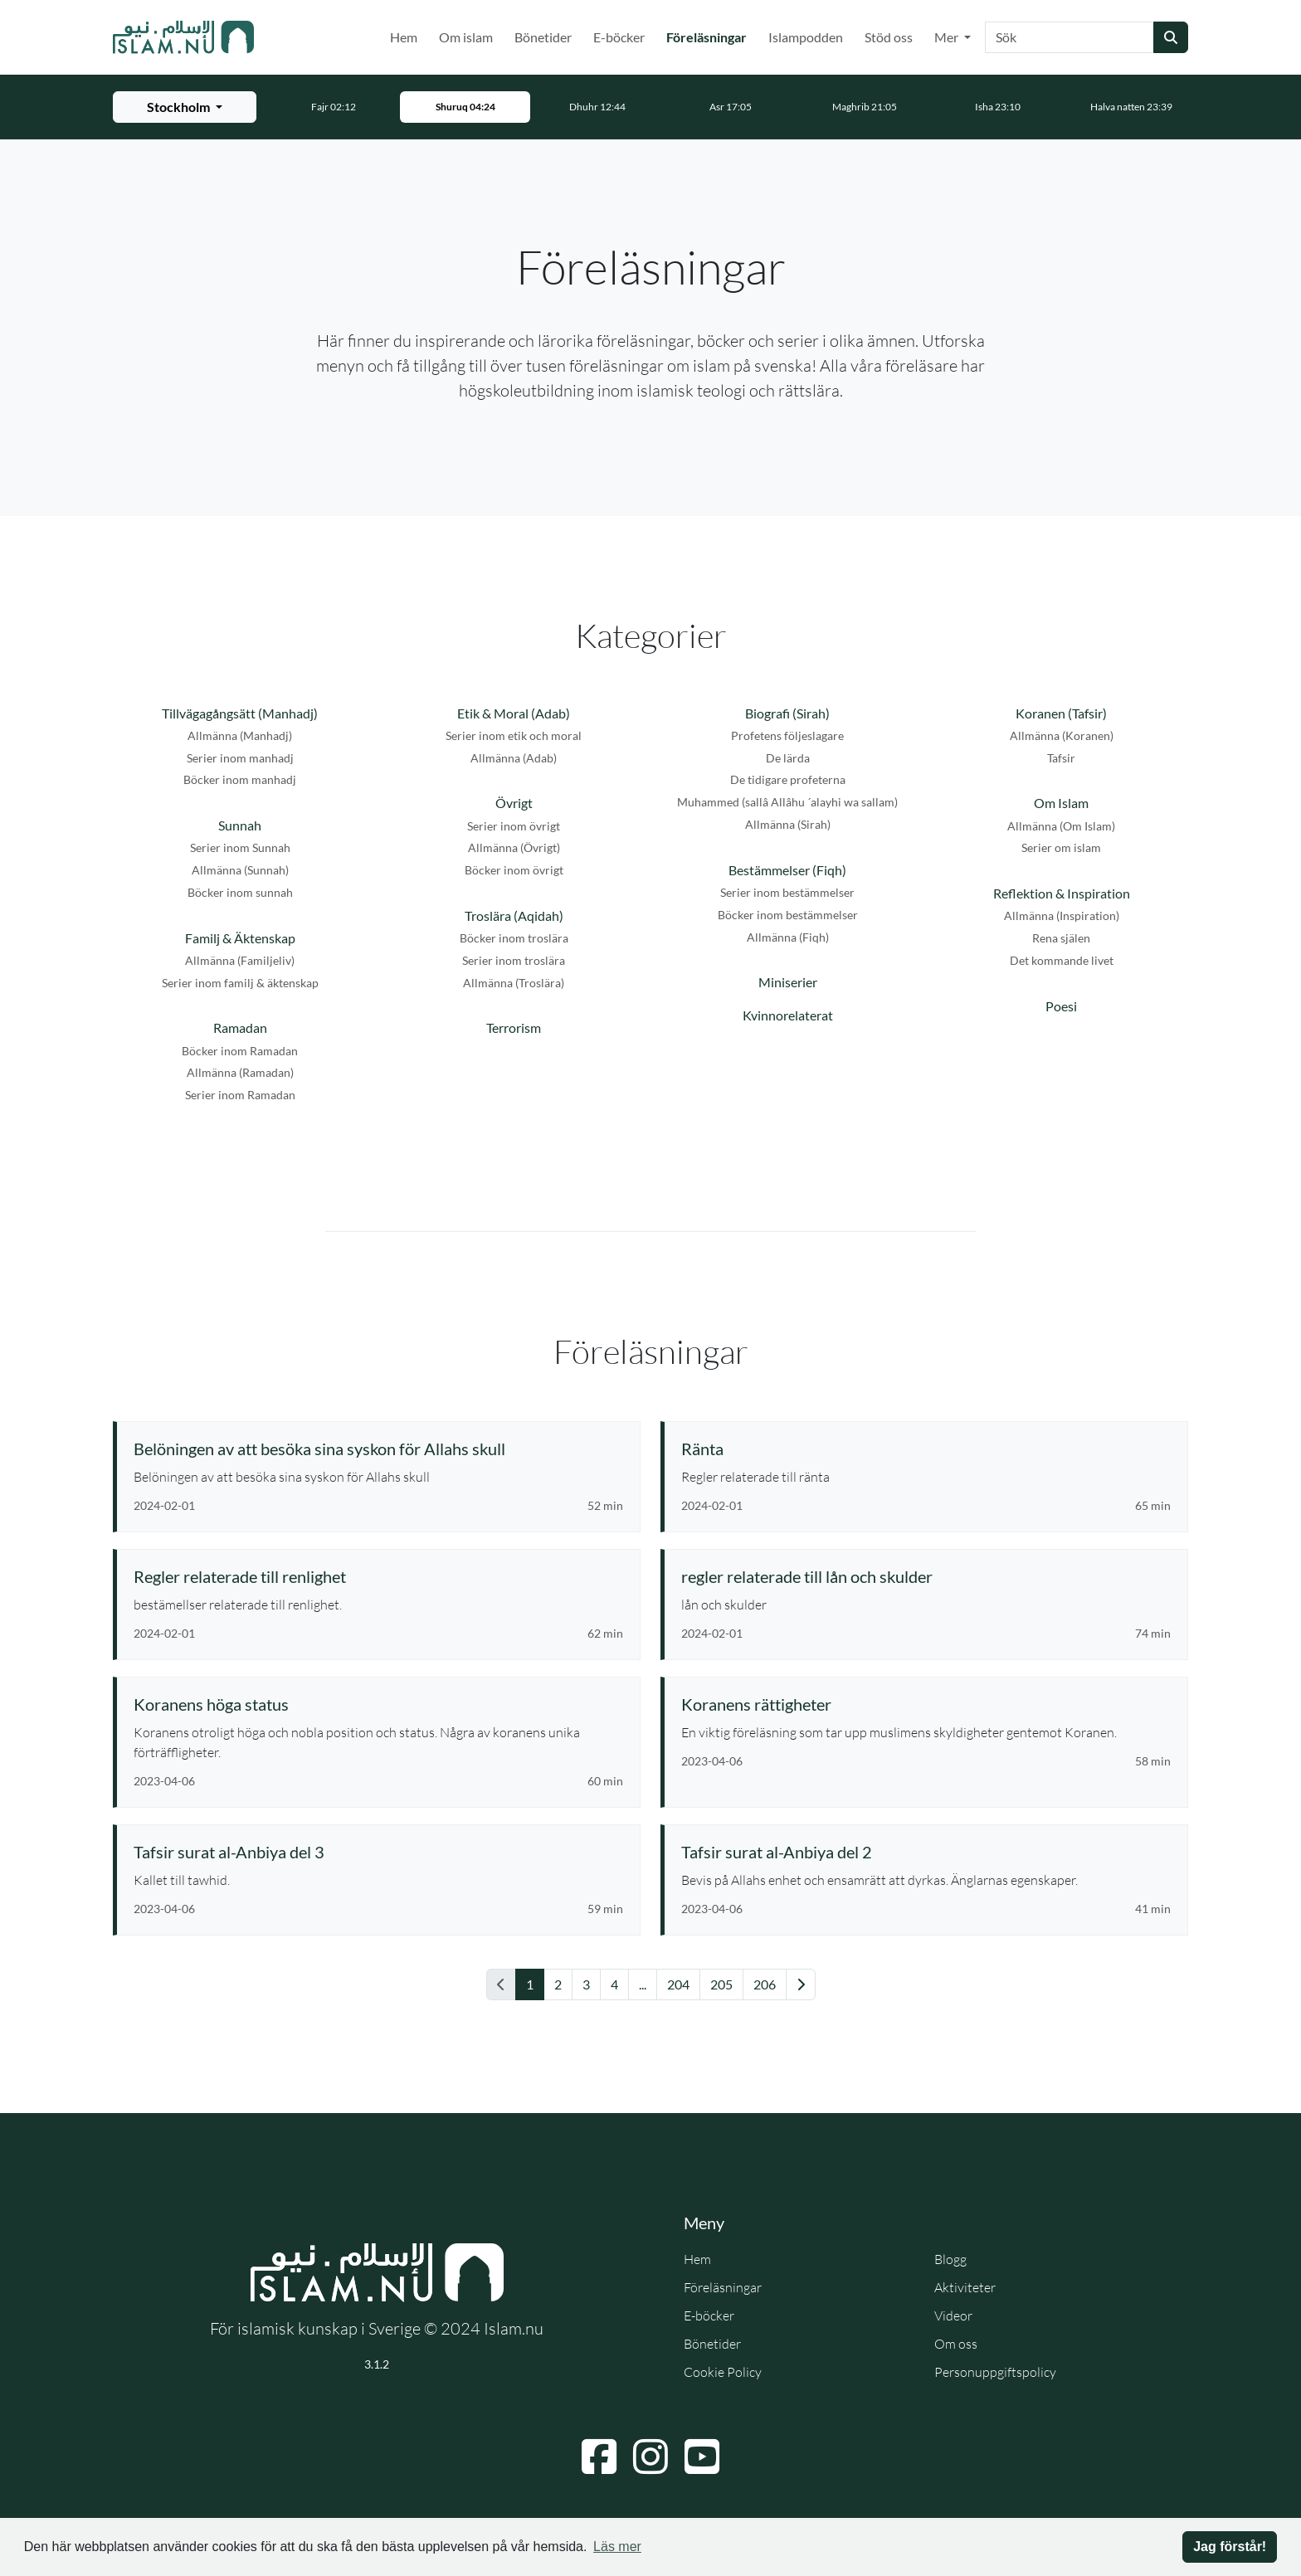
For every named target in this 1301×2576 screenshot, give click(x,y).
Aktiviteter (965, 2287)
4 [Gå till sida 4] (614, 1984)
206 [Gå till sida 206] (764, 1984)
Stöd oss (889, 37)
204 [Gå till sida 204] (678, 1984)
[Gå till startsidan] (183, 37)
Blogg (950, 2259)
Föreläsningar (709, 36)
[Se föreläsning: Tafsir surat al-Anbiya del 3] (378, 1852)
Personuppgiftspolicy (995, 2372)
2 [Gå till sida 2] (558, 1984)
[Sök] (1069, 37)
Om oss (955, 2343)
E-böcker (619, 37)
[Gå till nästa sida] (801, 1984)
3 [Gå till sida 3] (586, 1984)
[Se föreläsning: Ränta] (926, 1448)
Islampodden (805, 37)
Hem (403, 37)
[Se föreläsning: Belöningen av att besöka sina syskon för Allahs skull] (378, 1448)
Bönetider (543, 37)
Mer (947, 37)
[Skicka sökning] (1170, 37)
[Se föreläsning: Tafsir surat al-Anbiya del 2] (926, 1852)
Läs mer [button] (617, 2546)
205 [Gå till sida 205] (721, 1984)
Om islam (466, 37)
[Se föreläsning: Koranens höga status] (378, 1704)
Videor (953, 2315)
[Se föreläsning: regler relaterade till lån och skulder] (926, 1576)
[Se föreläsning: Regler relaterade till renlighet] (378, 1576)
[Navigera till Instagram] (650, 2456)
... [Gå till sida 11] (642, 1984)
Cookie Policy (723, 2372)
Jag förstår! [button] (1229, 2546)
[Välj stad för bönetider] (184, 107)
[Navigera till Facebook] (599, 2456)
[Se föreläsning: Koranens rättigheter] (926, 1704)
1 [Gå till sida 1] (530, 1984)
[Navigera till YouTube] (702, 2456)
